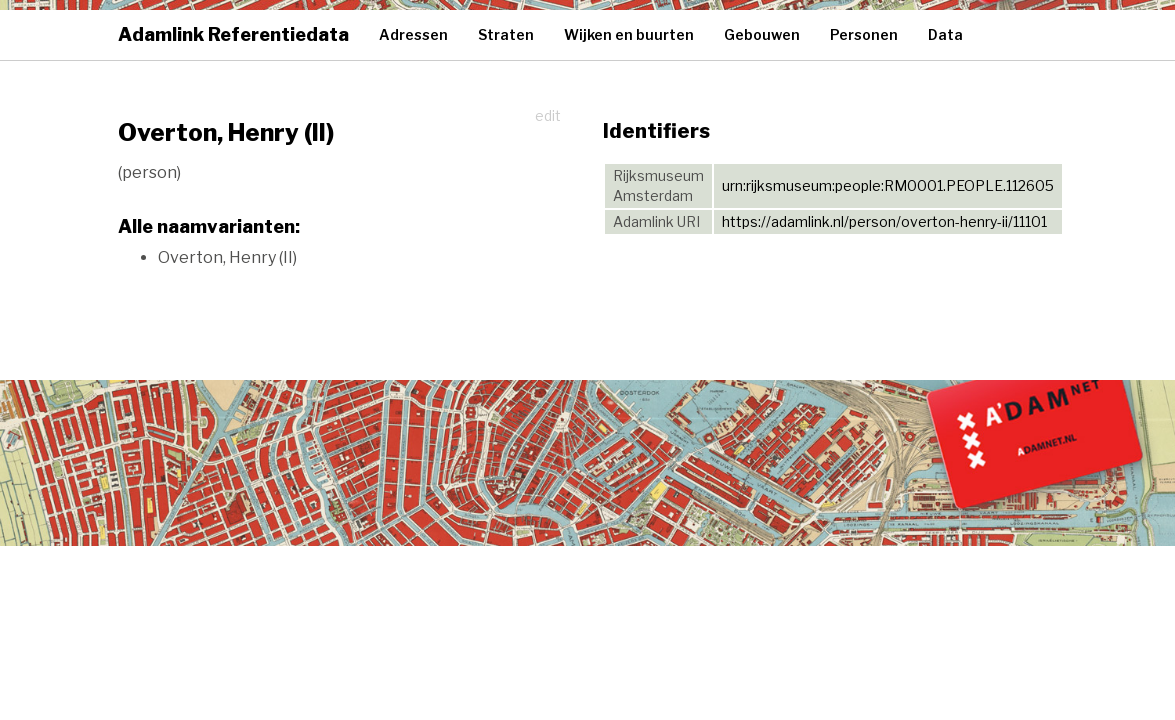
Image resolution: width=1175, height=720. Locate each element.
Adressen (413, 34)
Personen (864, 34)
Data (945, 34)
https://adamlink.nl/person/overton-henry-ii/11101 (884, 221)
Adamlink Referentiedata (233, 34)
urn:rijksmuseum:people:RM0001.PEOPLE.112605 (888, 185)
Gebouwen (762, 34)
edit (548, 115)
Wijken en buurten (629, 34)
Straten (506, 34)
